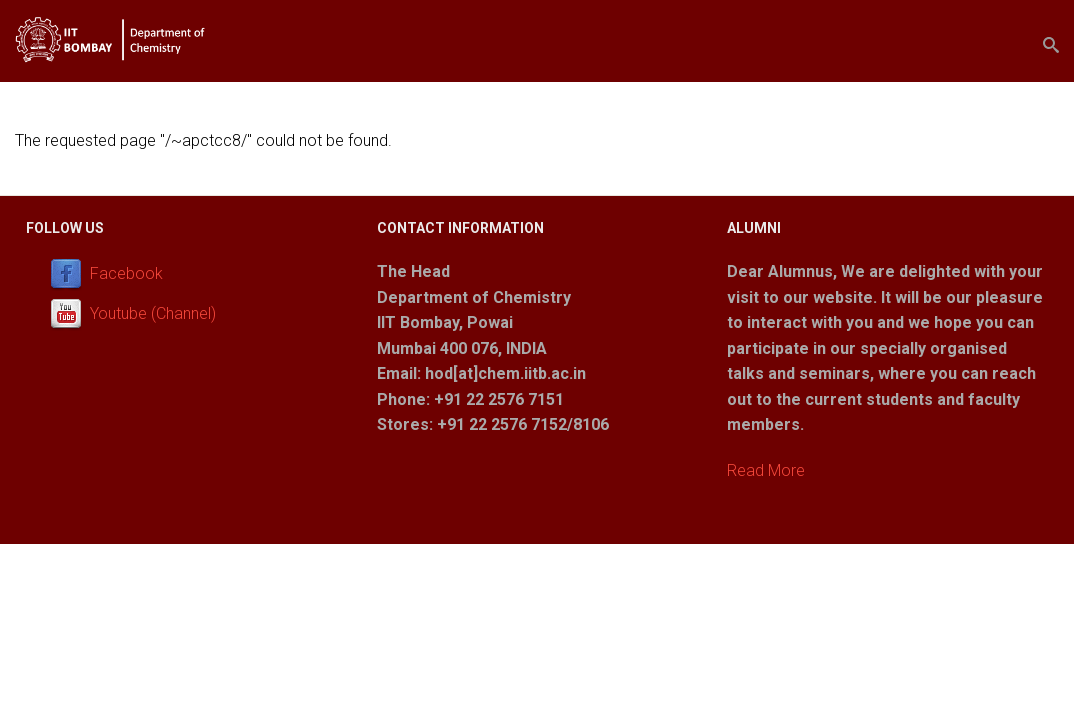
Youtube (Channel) (153, 313)
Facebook (126, 273)
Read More (766, 470)
